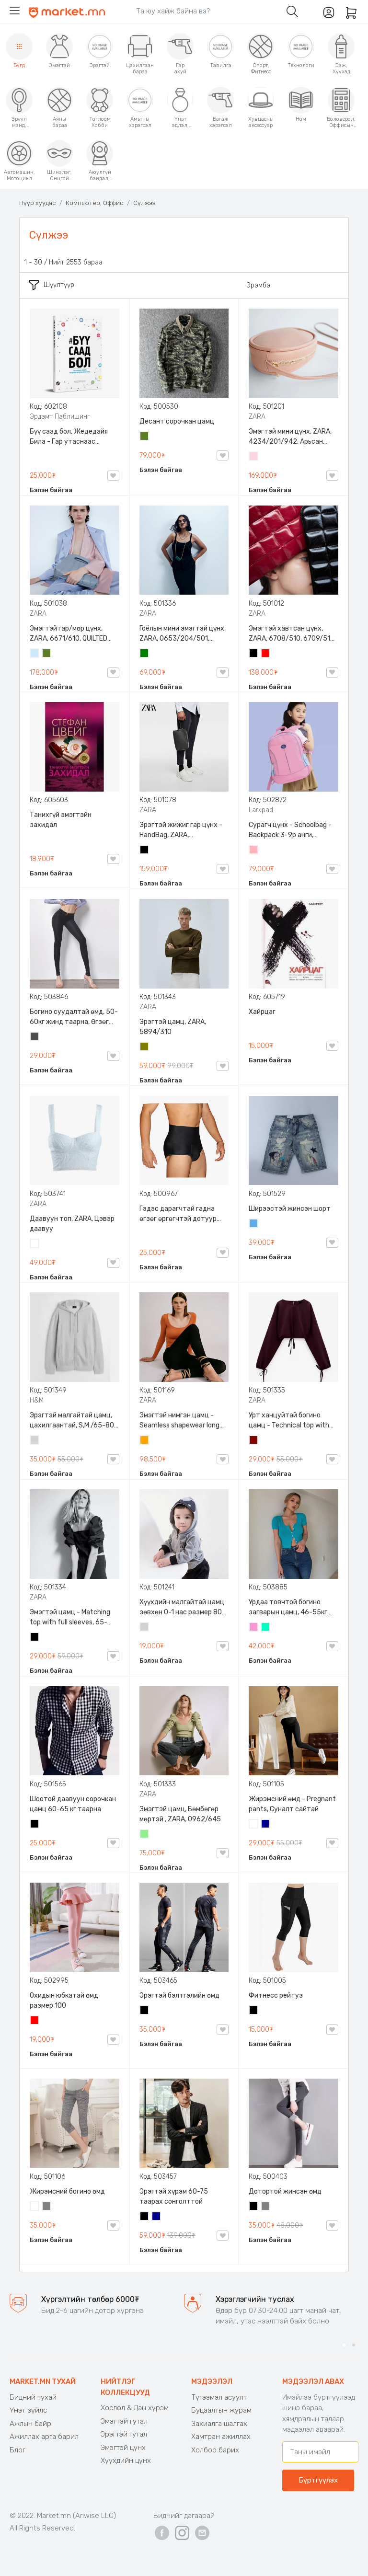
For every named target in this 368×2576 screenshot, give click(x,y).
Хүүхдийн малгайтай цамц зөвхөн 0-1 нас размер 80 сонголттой (181, 1607)
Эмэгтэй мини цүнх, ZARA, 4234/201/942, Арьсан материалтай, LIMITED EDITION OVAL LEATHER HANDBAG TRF (290, 437)
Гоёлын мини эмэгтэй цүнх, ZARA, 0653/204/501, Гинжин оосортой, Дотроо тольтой (182, 634)
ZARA (257, 417)
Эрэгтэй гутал (124, 2434)
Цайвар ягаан (254, 850)
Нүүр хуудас (37, 203)
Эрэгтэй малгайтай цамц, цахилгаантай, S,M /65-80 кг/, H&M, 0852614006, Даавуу (72, 1420)
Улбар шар (144, 1441)
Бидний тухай (33, 2397)
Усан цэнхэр (35, 654)
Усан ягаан (254, 457)
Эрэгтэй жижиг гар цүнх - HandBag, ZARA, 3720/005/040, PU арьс (180, 830)
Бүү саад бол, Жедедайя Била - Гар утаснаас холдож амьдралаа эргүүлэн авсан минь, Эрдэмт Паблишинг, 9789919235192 (69, 437)
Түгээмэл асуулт (219, 2397)
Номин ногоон (266, 1628)
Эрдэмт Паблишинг (60, 417)
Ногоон (144, 654)
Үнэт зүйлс (28, 2410)
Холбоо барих (215, 2450)
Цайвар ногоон (144, 1835)
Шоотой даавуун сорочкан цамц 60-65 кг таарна (73, 1804)
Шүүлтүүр (51, 285)
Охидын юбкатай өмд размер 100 (64, 2000)
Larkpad (261, 810)
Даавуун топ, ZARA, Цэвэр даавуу (72, 1224)
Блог (17, 2450)
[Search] (203, 11)
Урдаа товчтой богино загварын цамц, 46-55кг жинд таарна (288, 1607)
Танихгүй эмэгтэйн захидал (61, 820)
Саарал (47, 2207)
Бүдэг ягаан (254, 1628)
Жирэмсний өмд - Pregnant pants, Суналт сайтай (292, 1804)
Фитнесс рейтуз (276, 1995)
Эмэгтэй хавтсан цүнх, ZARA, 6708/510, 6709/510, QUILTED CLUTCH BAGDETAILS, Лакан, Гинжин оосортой (292, 634)
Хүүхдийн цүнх (126, 2460)
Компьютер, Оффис (94, 203)
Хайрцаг (262, 1012)
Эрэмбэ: (259, 285)
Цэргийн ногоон (144, 437)
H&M (37, 1400)
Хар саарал (35, 1037)
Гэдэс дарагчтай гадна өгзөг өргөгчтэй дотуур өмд (178, 1214)
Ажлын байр (30, 2423)
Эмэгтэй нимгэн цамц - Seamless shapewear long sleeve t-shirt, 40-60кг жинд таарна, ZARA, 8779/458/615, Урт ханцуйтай (179, 1420)
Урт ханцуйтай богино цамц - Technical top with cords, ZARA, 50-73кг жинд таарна (291, 1420)
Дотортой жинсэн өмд (285, 2191)
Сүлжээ (144, 203)
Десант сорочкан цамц (176, 421)
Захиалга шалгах (219, 2423)
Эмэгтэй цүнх (123, 2447)
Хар (254, 654)
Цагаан (35, 1244)
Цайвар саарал (35, 1441)
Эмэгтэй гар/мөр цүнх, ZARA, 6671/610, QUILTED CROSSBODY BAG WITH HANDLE (68, 634)
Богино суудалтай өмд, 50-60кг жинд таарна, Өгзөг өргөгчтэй (74, 1017)
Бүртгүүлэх (318, 2480)
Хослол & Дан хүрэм (135, 2408)
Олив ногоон (144, 1047)
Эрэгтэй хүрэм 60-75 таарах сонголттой (173, 2196)
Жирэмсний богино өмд (67, 2191)
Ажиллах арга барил (44, 2436)
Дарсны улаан (254, 1441)
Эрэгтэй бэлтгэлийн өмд (179, 1995)
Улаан (266, 654)
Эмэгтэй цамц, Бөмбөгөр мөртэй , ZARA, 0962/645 (180, 1814)
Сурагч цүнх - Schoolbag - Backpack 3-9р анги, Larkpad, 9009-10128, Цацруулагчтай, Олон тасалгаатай (290, 830)
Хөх (266, 1824)
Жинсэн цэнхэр (254, 1224)
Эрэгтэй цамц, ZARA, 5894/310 (172, 1027)
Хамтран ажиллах (221, 2436)
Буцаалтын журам (221, 2410)
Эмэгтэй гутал (124, 2421)
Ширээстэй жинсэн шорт (290, 1209)
